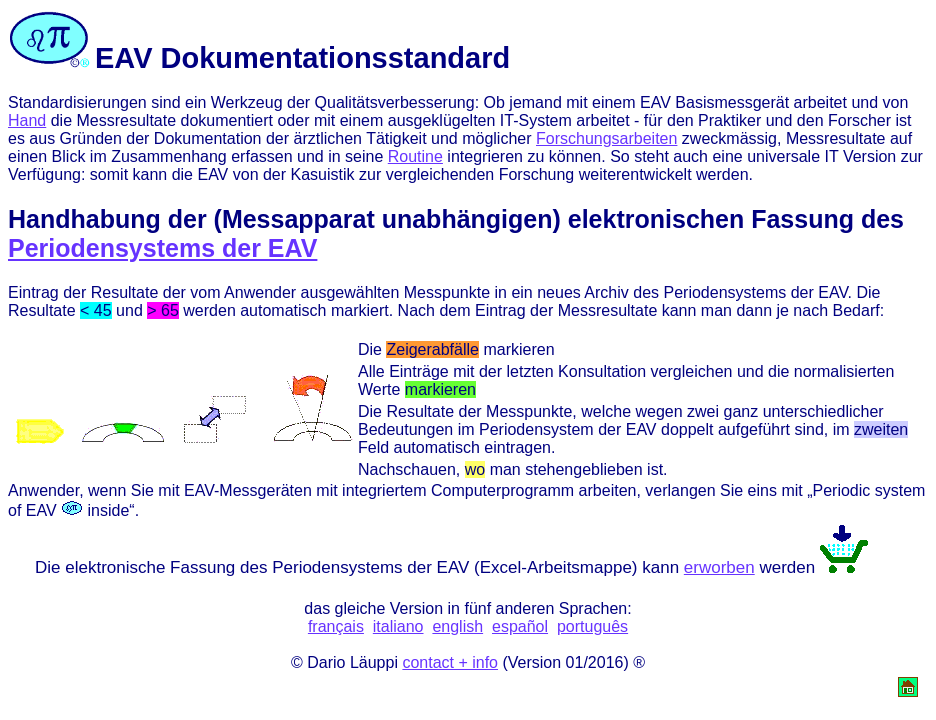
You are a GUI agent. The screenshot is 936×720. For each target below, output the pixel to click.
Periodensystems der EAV (162, 248)
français (336, 626)
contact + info (450, 662)
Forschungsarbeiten (606, 138)
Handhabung (84, 219)
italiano (398, 626)
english (457, 626)
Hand (27, 120)
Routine (415, 156)
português (592, 626)
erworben (719, 567)
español (520, 626)
